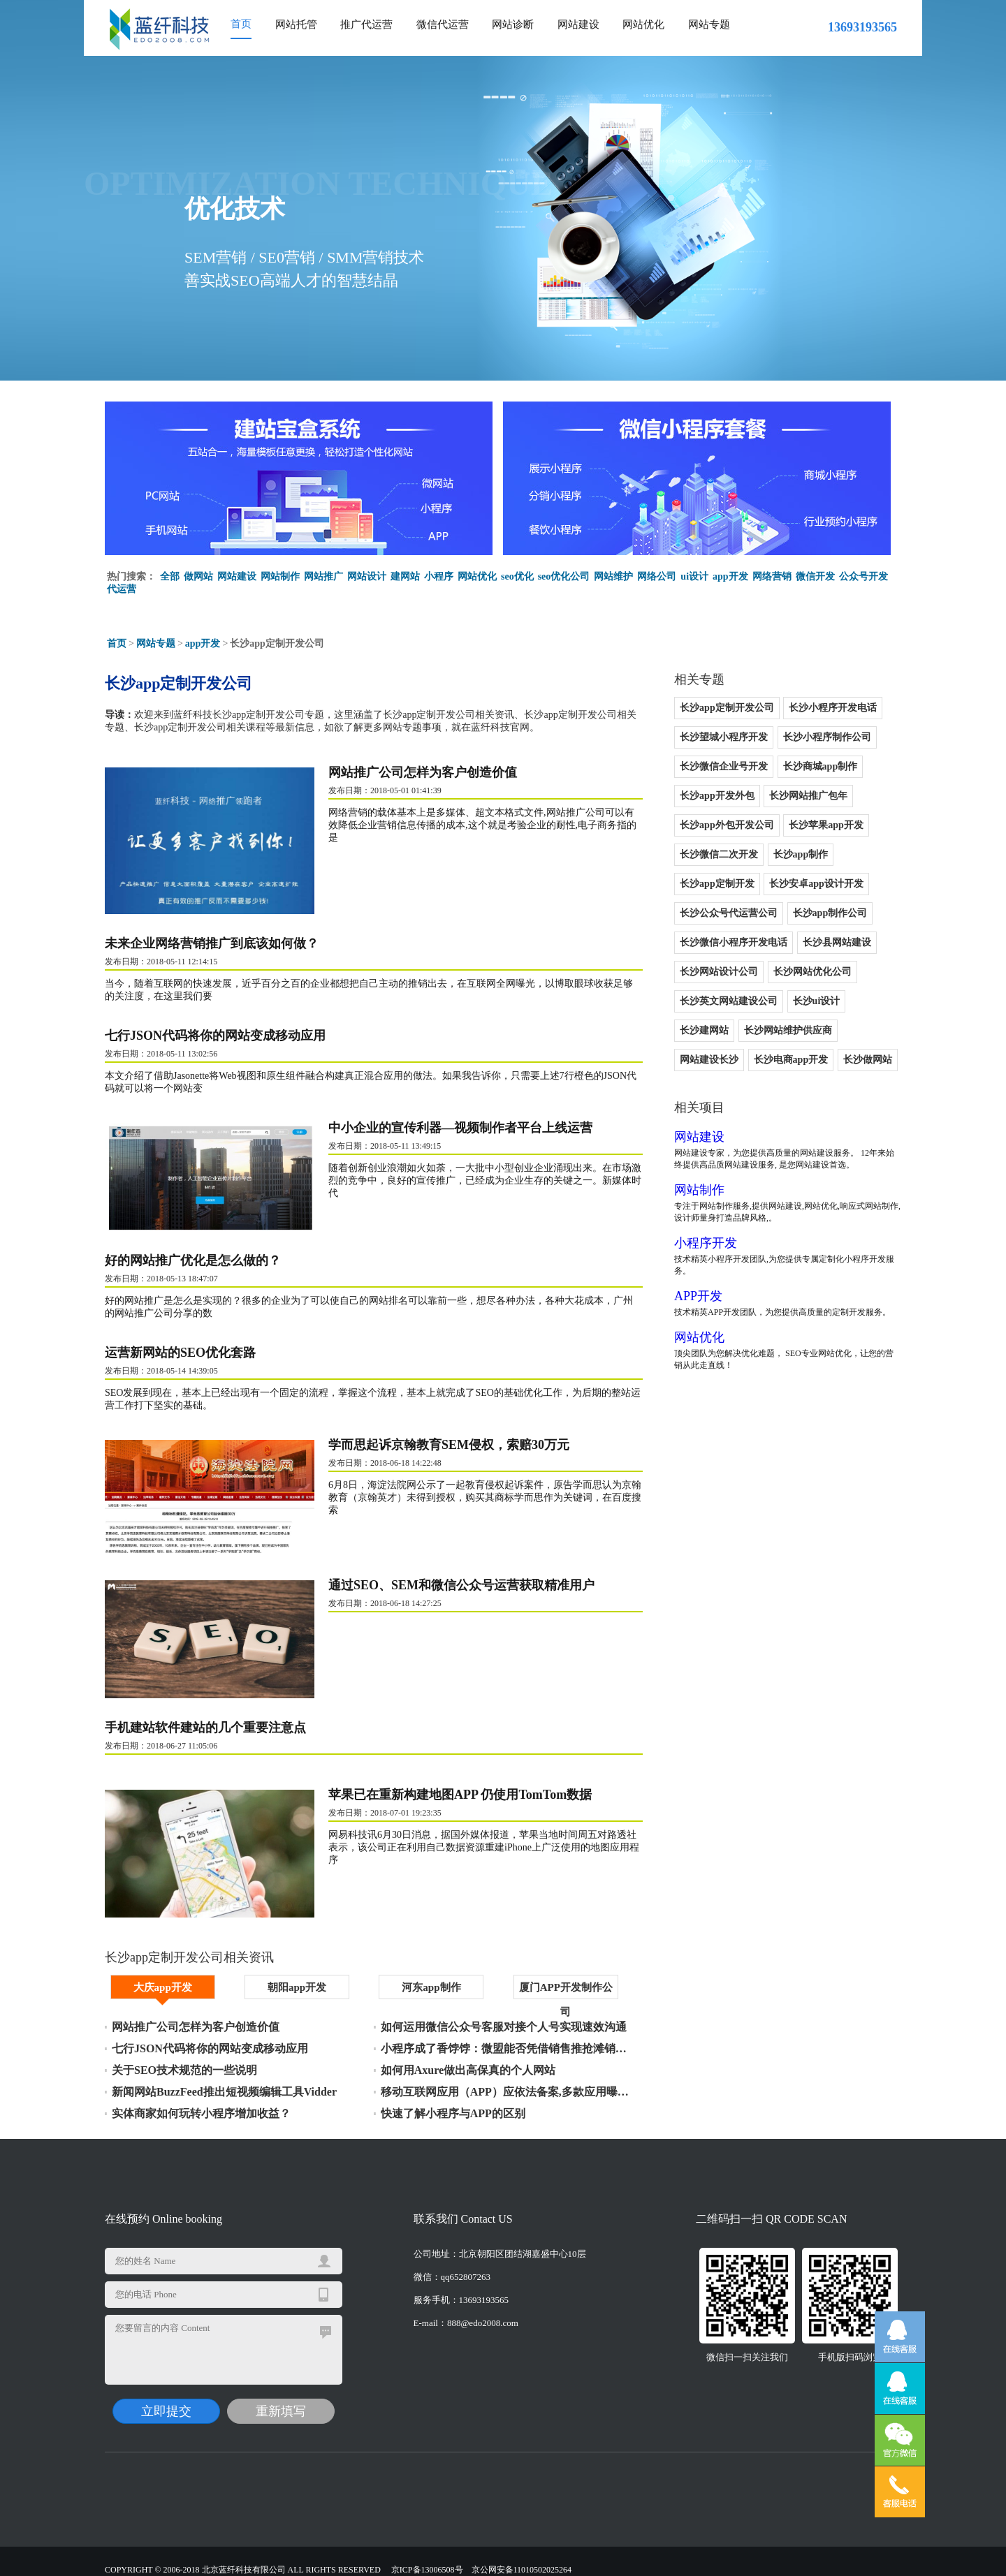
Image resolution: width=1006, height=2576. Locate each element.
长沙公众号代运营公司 (729, 913)
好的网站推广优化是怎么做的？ (193, 1260)
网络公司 (656, 576)
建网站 (405, 576)
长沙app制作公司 (830, 913)
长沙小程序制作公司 (827, 737)
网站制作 (280, 576)
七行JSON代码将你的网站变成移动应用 (215, 1036)
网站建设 (578, 24)
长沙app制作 (801, 854)
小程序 (438, 576)
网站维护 (613, 576)
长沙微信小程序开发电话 (733, 942)
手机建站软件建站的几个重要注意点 (205, 1728)
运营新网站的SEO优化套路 (180, 1353)
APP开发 (698, 1296)
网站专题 (709, 24)
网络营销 (772, 576)
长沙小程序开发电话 (833, 707)
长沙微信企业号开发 (724, 766)
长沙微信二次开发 (719, 854)
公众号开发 (863, 576)
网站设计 (366, 576)
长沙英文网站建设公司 (729, 1001)
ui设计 (694, 576)
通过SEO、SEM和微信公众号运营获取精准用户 (461, 1585)
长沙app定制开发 (717, 883)
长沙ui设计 (816, 1001)
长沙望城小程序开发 (724, 737)
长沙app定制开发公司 (727, 707)
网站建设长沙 (709, 1059)
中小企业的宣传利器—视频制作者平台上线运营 (460, 1128)
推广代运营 (366, 24)
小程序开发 (705, 1243)
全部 (170, 576)
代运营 (121, 589)
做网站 (198, 576)
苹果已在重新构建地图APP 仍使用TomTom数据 (460, 1795)
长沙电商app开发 (791, 1059)
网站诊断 (513, 24)
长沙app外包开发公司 (727, 825)
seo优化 (517, 576)
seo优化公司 (564, 576)
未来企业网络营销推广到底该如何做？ (212, 943)
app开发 (730, 576)
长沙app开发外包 (717, 795)
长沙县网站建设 (837, 942)
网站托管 (296, 24)
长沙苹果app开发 (826, 825)
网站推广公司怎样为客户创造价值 (422, 772)
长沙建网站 (704, 1030)
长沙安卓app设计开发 (816, 883)
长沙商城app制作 (820, 766)
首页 (241, 23)
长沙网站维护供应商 (788, 1030)
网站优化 (643, 24)
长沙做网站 (867, 1059)
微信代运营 (442, 24)
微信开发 (815, 576)
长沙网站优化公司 (812, 971)
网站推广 (323, 576)
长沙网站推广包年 (808, 795)
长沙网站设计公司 (719, 971)
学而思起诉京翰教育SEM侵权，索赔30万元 (448, 1445)
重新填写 (281, 2399)
